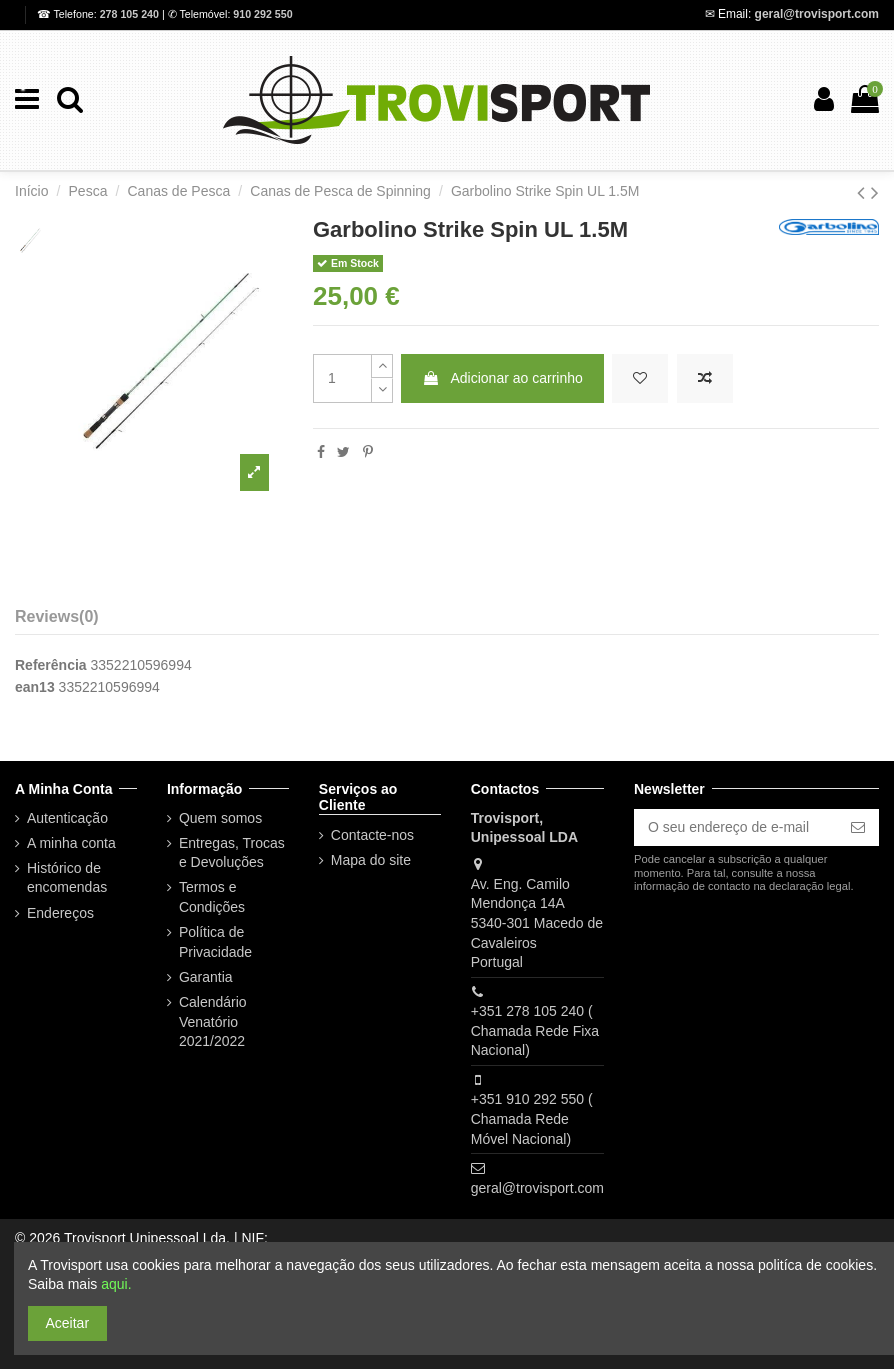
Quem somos (220, 818)
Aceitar (68, 1323)
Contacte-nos (372, 835)
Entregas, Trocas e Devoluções (232, 853)
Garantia (206, 977)
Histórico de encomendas (67, 878)
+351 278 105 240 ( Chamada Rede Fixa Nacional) (535, 1030)
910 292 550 (262, 14)
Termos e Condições (212, 897)
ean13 (35, 687)
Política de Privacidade (215, 942)
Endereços (60, 913)
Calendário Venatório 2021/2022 (213, 1021)
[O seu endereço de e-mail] (735, 828)
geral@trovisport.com (817, 14)
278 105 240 (131, 14)
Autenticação (67, 818)
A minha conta (71, 843)
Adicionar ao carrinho (502, 378)
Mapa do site (371, 860)
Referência (51, 665)
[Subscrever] (858, 828)
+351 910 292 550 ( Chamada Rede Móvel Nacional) (532, 1118)
